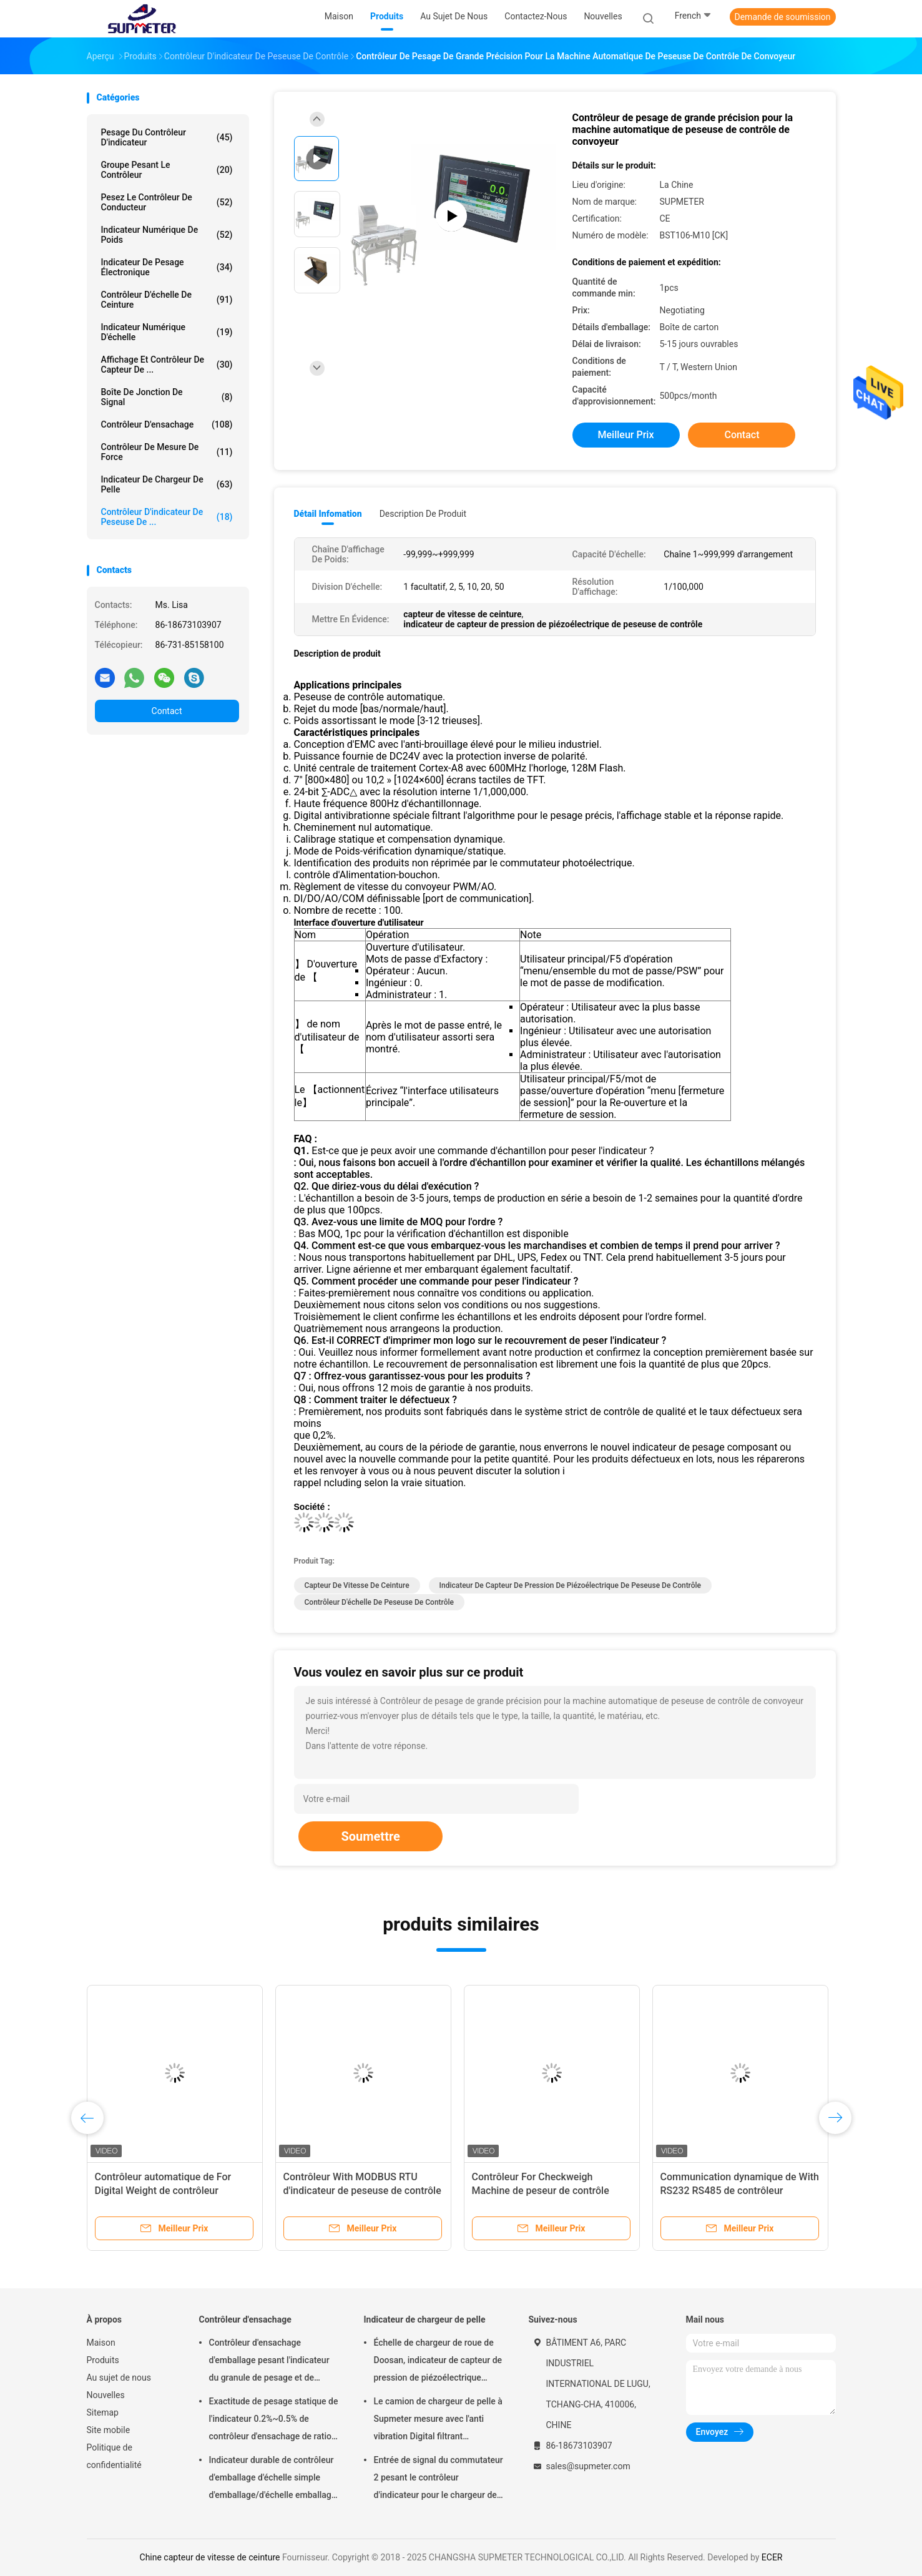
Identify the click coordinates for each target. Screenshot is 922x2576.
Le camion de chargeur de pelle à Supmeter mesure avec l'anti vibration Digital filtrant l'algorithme (438, 2420)
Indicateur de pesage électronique (167, 267)
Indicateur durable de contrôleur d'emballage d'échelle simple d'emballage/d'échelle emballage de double (272, 2479)
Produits (103, 2360)
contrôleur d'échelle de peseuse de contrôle (379, 1602)
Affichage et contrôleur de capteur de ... (167, 365)
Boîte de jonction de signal (167, 397)
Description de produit (423, 514)
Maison (101, 2343)
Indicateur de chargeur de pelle (167, 484)
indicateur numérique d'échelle (167, 332)
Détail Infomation (328, 514)
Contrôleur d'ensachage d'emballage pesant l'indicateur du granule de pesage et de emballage (269, 2362)
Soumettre (370, 1836)
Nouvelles (106, 2395)
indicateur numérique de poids (167, 235)
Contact (167, 711)
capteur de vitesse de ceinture (357, 1585)
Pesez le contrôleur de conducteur (167, 202)
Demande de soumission (783, 17)
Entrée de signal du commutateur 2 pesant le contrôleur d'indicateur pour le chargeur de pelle (438, 2479)
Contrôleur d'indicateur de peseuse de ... (167, 517)
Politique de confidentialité (114, 2456)
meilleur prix (626, 435)
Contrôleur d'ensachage (167, 424)
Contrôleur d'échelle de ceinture (167, 300)
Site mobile (108, 2430)
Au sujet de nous (119, 2378)
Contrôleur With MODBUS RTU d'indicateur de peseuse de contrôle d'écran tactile (362, 2190)
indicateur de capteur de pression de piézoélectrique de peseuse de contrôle (570, 1585)
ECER (772, 2557)
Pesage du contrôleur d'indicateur (167, 137)
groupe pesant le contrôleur (167, 170)
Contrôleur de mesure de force (167, 452)
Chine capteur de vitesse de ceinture (210, 2557)
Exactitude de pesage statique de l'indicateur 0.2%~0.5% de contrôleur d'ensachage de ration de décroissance (273, 2420)
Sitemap (103, 2412)
